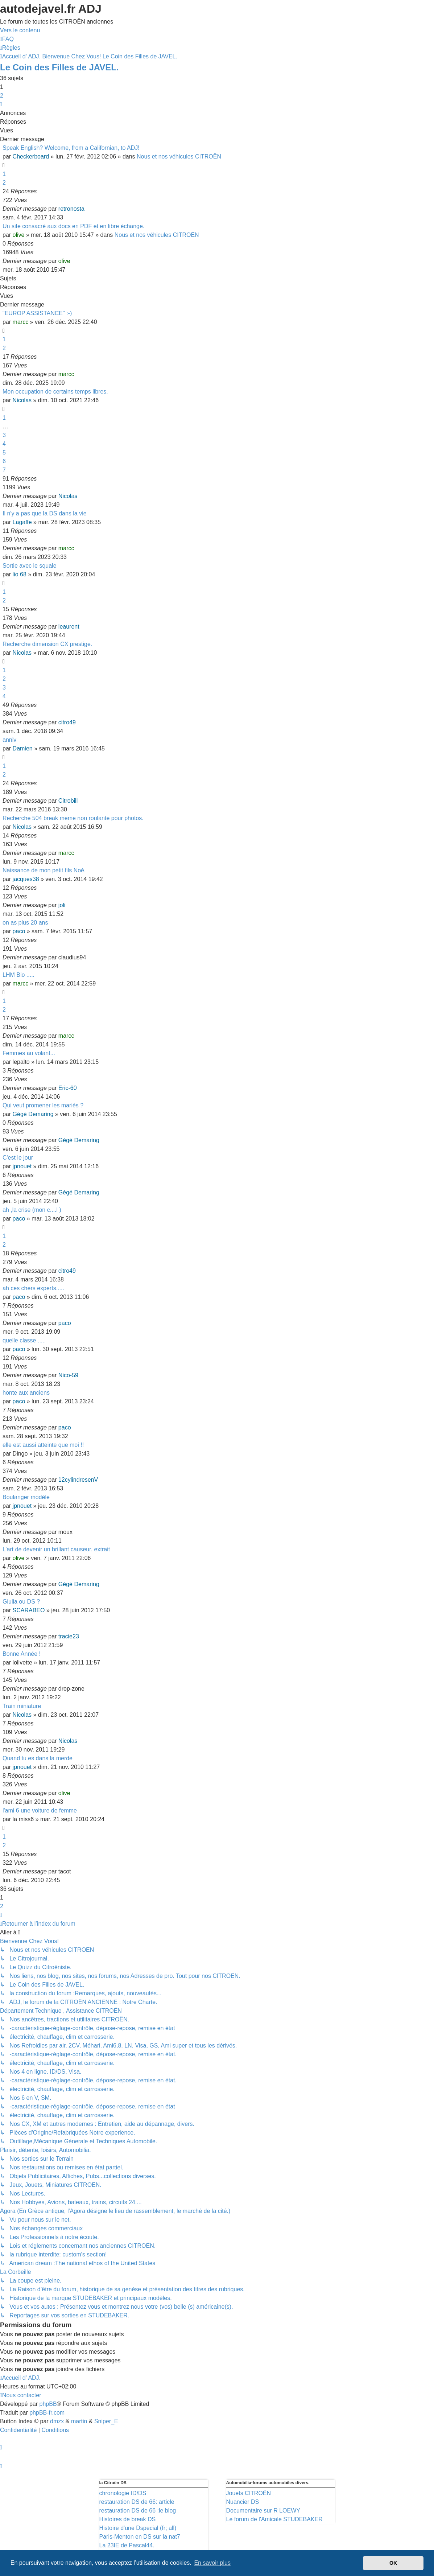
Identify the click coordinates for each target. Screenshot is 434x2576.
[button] (1, 104)
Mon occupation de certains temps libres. (55, 391)
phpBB (48, 2404)
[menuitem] (7, 39)
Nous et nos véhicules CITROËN (179, 156)
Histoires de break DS (127, 2519)
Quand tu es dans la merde (38, 1758)
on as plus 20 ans (25, 922)
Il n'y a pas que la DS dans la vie (45, 513)
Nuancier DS (242, 2502)
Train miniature (22, 1706)
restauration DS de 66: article (136, 2502)
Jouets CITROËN (248, 2493)
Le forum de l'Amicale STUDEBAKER (274, 2519)
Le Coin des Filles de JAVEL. (59, 67)
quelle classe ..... (24, 1340)
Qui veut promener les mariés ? (43, 1105)
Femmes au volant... (29, 1053)
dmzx (57, 2421)
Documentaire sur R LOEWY (263, 2510)
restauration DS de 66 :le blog (137, 2510)
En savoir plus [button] (212, 2563)
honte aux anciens (26, 1393)
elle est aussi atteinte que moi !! (43, 1445)
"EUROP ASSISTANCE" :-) (37, 313)
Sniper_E (106, 2421)
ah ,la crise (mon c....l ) (32, 1210)
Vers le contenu (20, 30)
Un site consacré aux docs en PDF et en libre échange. (73, 226)
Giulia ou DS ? (21, 1601)
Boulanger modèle (26, 1497)
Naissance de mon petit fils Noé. (44, 870)
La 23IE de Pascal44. (126, 2545)
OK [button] (393, 2563)
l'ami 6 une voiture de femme (40, 1810)
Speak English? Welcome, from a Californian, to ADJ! (71, 148)
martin (79, 2421)
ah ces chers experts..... (33, 1288)
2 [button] (1, 95)
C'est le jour (18, 1158)
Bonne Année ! (22, 1654)
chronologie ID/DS (122, 2493)
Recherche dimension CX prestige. (47, 644)
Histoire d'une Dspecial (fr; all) (138, 2528)
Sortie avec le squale (30, 566)
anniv (9, 740)
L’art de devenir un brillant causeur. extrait (56, 1549)
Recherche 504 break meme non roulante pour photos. (73, 818)
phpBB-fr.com (47, 2413)
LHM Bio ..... (18, 975)
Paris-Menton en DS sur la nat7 (139, 2537)
